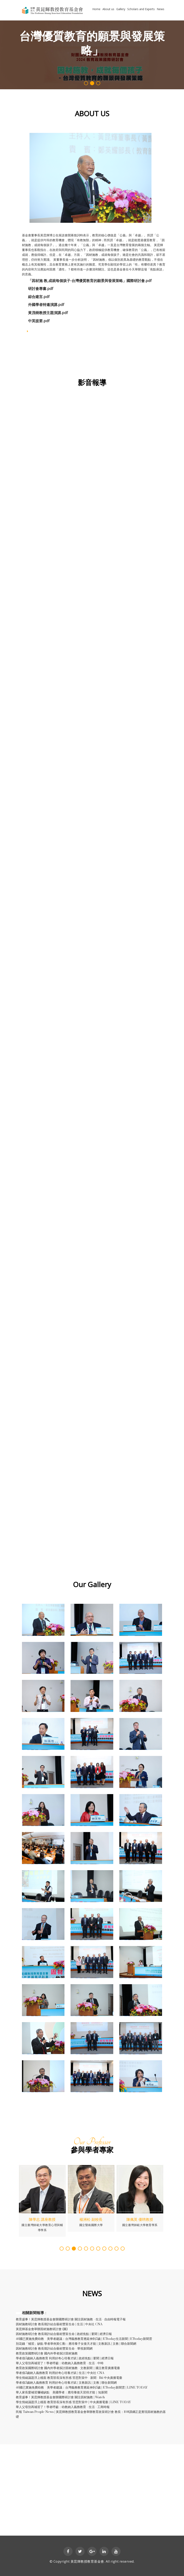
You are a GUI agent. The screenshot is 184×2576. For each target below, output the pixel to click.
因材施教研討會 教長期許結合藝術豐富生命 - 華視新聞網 (54, 2349)
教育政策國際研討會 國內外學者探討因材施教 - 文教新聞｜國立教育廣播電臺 (68, 2368)
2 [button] (92, 83)
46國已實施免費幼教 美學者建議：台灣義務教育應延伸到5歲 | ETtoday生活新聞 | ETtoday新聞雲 (84, 2339)
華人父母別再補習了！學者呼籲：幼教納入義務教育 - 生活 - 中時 (59, 2363)
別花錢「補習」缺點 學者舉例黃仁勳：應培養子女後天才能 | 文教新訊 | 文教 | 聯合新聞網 (76, 2344)
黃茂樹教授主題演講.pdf (48, 312)
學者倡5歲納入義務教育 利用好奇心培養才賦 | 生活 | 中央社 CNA (60, 2373)
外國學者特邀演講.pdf (46, 304)
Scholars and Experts (141, 9)
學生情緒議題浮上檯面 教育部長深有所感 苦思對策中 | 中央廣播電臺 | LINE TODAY (73, 2402)
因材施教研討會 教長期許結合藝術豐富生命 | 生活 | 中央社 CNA (59, 2324)
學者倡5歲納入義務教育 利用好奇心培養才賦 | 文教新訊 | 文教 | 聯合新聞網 (66, 2383)
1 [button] (86, 83)
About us (108, 9)
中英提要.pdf (39, 320)
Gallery (120, 9)
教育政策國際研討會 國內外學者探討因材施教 (47, 2353)
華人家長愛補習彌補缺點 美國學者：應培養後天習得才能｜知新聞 (61, 2392)
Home (96, 9)
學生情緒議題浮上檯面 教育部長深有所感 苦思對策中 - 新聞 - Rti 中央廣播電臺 (69, 2378)
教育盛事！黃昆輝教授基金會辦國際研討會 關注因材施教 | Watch (60, 2397)
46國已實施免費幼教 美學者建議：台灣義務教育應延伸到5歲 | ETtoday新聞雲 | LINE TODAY (82, 2387)
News (160, 9)
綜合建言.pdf (39, 296)
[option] (92, 53)
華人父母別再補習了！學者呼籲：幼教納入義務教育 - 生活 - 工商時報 (63, 2407)
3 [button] (98, 83)
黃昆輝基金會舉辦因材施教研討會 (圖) (42, 2329)
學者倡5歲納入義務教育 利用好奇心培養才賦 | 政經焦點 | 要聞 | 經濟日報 (65, 2358)
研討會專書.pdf (40, 288)
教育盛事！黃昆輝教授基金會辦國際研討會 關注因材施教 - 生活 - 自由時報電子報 (71, 2319)
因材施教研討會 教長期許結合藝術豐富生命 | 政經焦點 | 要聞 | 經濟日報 (64, 2334)
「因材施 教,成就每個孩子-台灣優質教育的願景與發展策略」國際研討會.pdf (90, 280)
